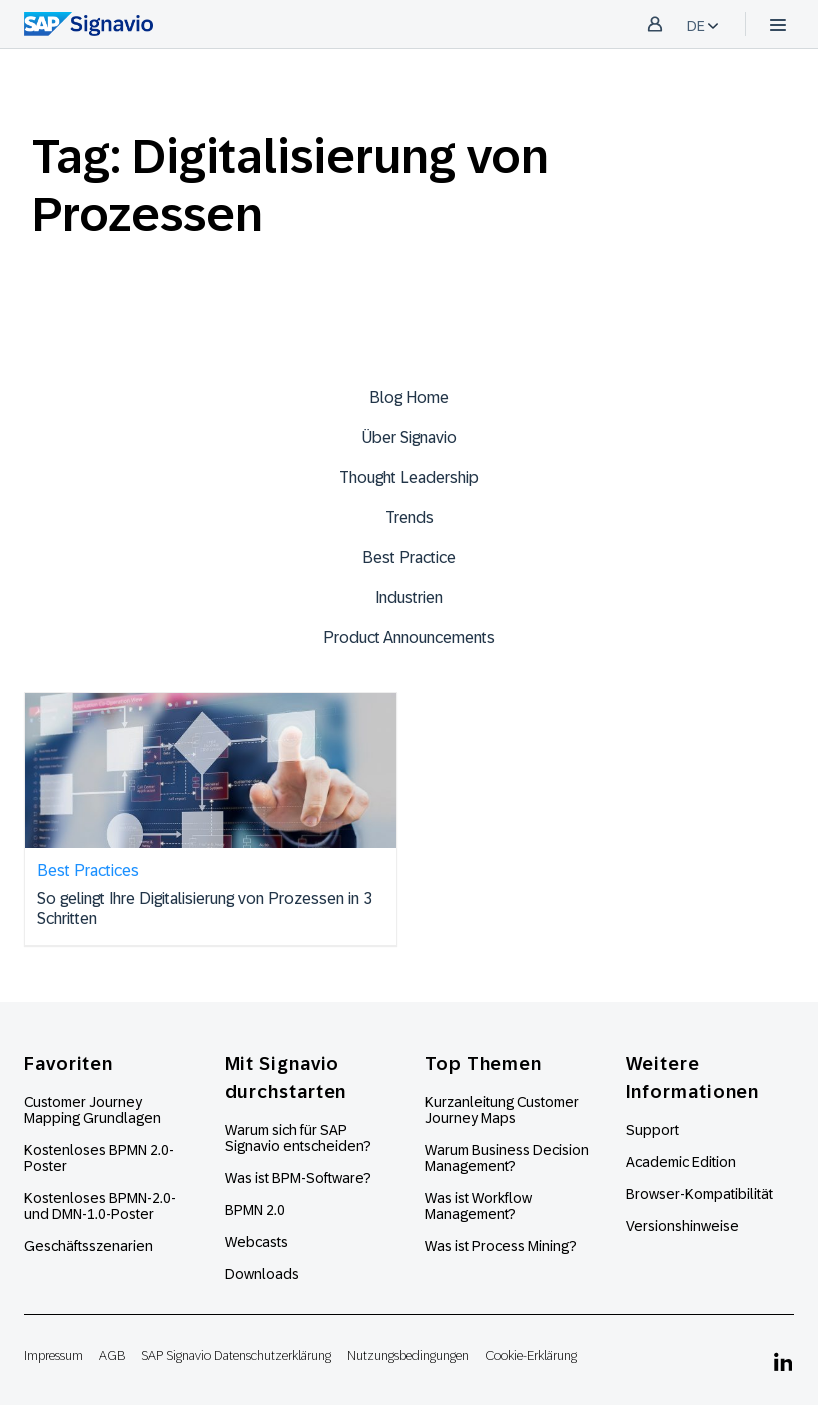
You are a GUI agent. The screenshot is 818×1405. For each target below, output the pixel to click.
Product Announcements (409, 637)
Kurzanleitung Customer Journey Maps (502, 1110)
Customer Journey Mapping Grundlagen (92, 1110)
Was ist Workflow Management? (478, 1206)
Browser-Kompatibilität (699, 1194)
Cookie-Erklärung (531, 1355)
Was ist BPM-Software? (298, 1178)
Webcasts (256, 1242)
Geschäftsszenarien (88, 1246)
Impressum (53, 1355)
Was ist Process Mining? (501, 1246)
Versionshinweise (682, 1226)
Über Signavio (409, 437)
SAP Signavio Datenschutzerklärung (236, 1355)
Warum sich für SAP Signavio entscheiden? (298, 1138)
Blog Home (409, 397)
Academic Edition (681, 1162)
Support (652, 1130)
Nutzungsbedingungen (408, 1355)
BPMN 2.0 (255, 1210)
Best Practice (409, 557)
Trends (409, 517)
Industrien (409, 597)
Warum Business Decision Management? (507, 1158)
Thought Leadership (409, 477)
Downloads (262, 1274)
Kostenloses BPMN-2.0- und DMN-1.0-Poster (100, 1206)
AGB (112, 1355)
